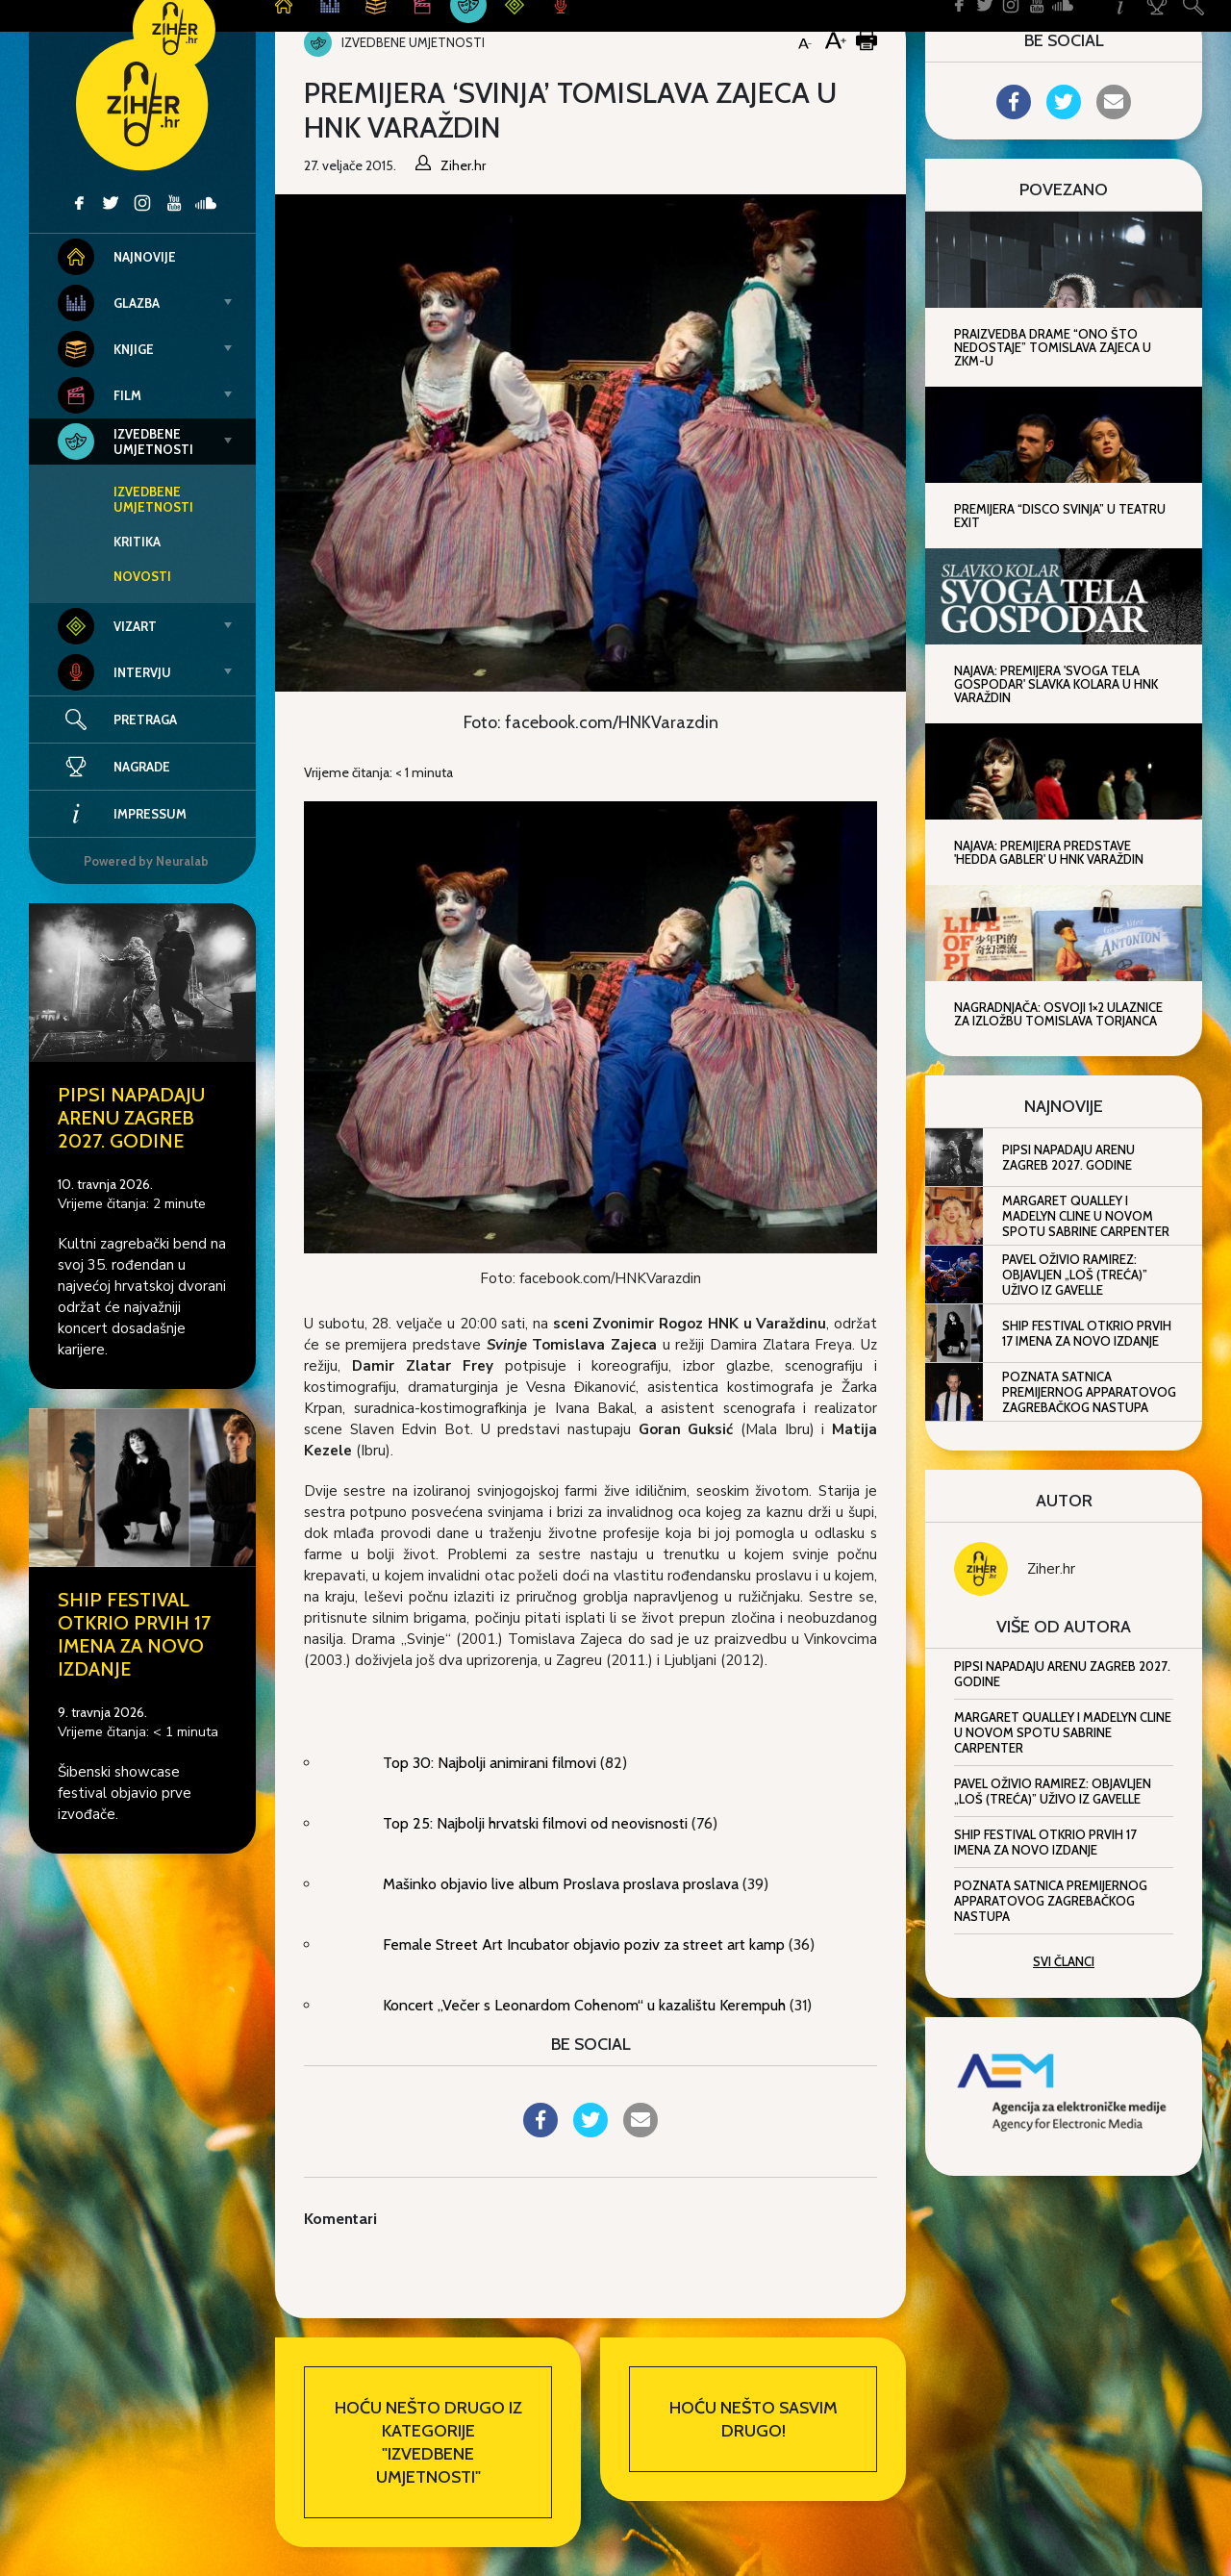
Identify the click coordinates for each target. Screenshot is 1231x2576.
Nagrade (114, 766)
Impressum (122, 814)
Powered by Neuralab (146, 861)
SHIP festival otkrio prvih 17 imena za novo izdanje (134, 1634)
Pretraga (145, 719)
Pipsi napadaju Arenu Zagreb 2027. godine (131, 1117)
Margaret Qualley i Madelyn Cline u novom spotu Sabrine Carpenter (1085, 1216)
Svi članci (1063, 1961)
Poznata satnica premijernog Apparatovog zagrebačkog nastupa (1089, 1392)
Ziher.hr (1051, 1568)
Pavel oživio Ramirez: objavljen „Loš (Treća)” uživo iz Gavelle (1074, 1274)
